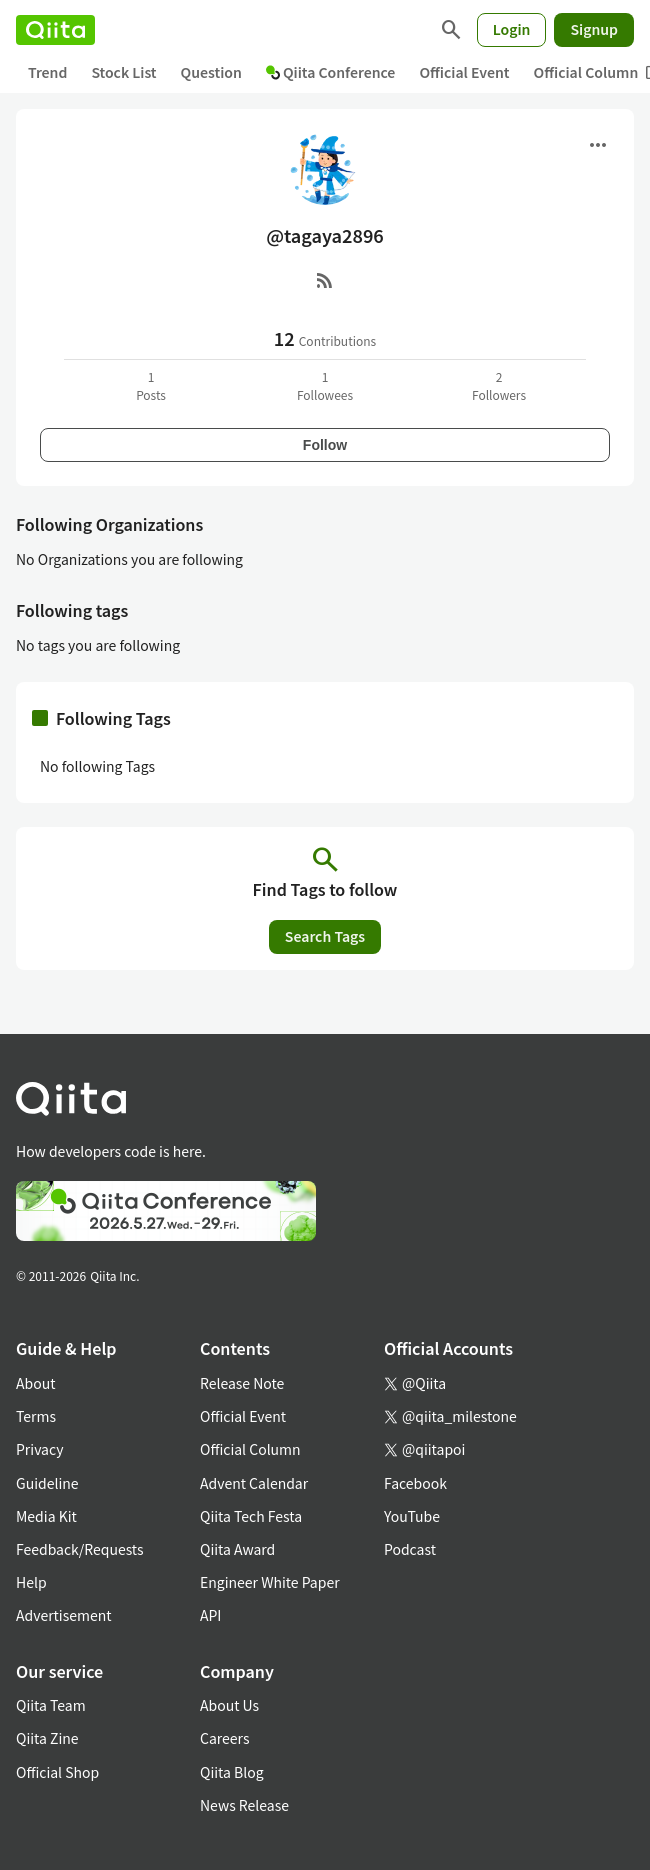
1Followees (325, 385)
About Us (229, 1705)
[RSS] (325, 280)
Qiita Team (51, 1705)
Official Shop (57, 1772)
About (35, 1383)
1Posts (151, 385)
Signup (594, 29)
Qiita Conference (331, 72)
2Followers (499, 385)
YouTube (412, 1516)
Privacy (39, 1449)
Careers (224, 1738)
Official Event (464, 72)
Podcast (410, 1549)
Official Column (250, 1449)
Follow (325, 445)
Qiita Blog (232, 1772)
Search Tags (325, 936)
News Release (244, 1805)
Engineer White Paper (270, 1582)
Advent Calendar (254, 1483)
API (210, 1615)
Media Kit (46, 1516)
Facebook (415, 1483)
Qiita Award (237, 1549)
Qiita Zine (47, 1738)
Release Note (242, 1383)
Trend (47, 72)
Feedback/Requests (80, 1549)
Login (512, 29)
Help (31, 1582)
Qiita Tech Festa (251, 1516)
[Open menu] (598, 145)
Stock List (123, 72)
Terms (36, 1416)
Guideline (47, 1483)
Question (211, 72)
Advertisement (64, 1615)
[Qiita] (55, 30)
